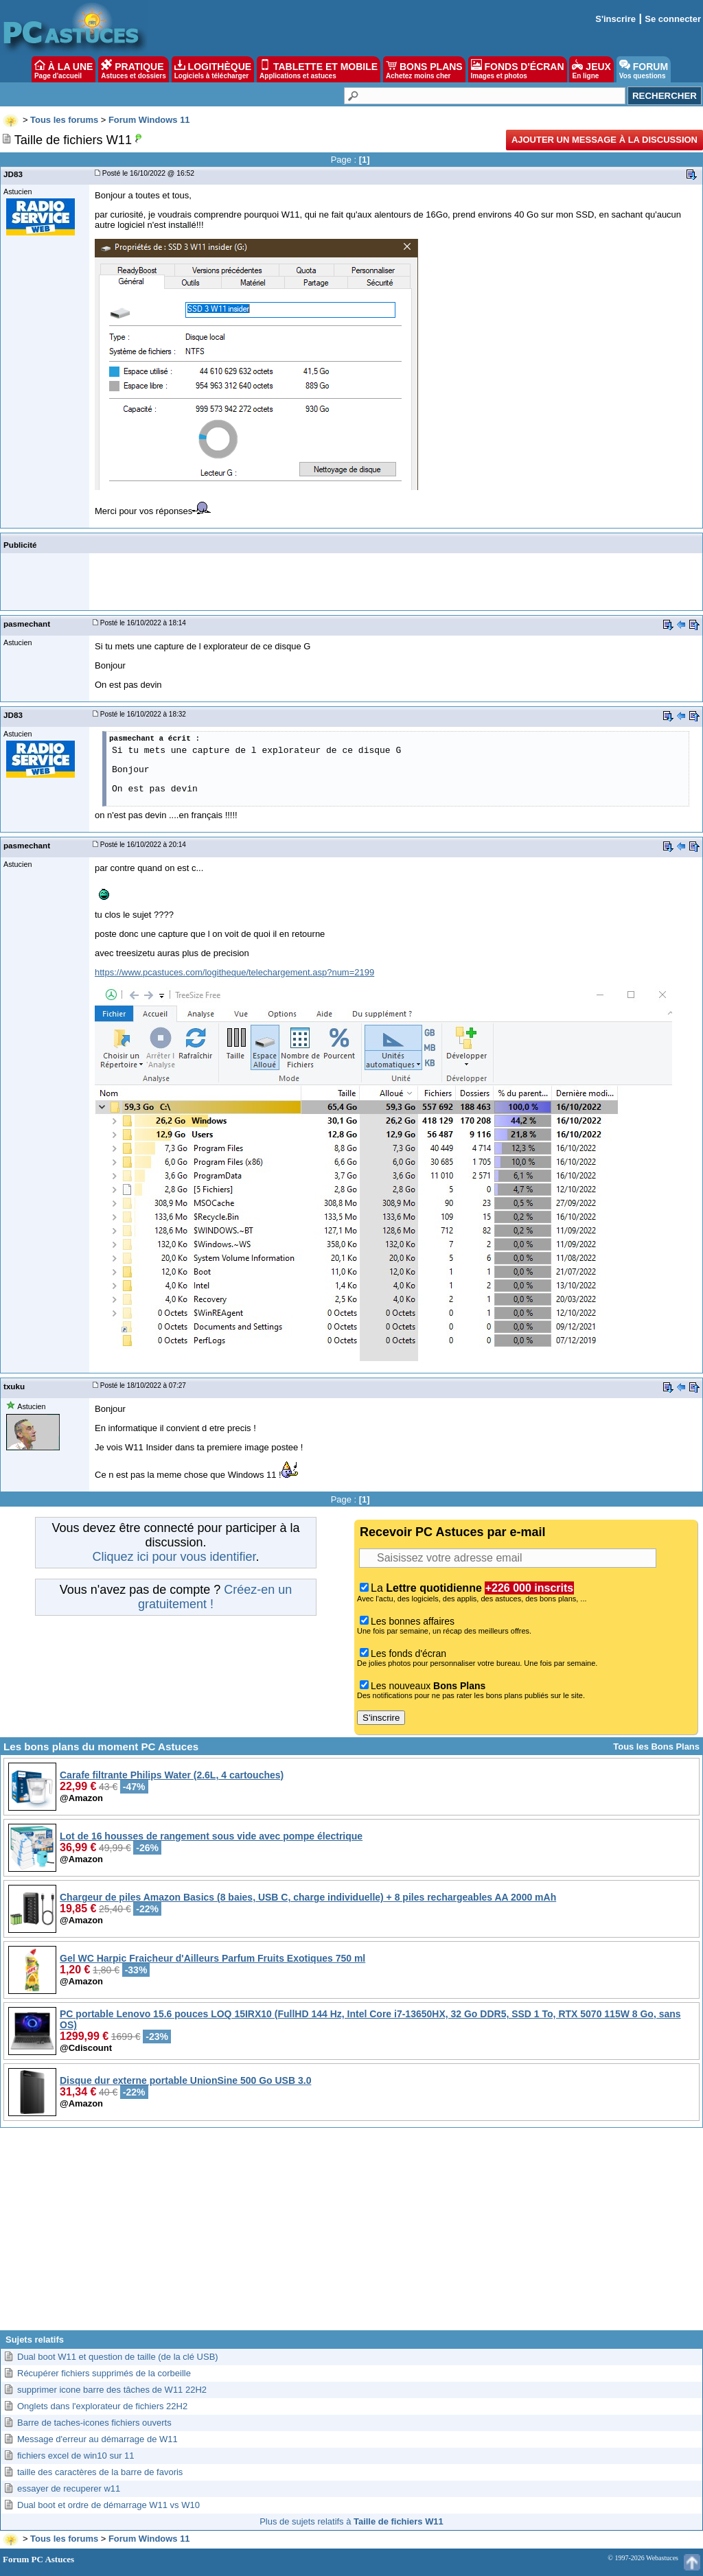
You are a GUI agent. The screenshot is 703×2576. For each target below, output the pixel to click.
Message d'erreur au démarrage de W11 (97, 2439)
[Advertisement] (351, 2234)
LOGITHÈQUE (212, 69)
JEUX (591, 69)
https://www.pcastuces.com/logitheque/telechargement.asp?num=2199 (234, 972)
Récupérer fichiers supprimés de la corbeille (104, 2373)
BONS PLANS (424, 69)
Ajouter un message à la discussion (604, 140)
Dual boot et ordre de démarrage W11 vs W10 (108, 2505)
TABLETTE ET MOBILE (319, 69)
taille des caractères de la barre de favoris (100, 2472)
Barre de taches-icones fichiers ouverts (94, 2422)
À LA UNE (63, 69)
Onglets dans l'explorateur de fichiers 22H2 (102, 2406)
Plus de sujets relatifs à (351, 2521)
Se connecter (673, 19)
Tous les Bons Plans (656, 1746)
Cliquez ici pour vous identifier (173, 1557)
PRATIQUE (133, 69)
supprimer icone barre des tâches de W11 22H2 (112, 2389)
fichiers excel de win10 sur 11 (76, 2455)
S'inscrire (615, 19)
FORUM (643, 69)
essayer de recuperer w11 (68, 2488)
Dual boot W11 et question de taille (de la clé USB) (117, 2357)
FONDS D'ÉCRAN (517, 69)
